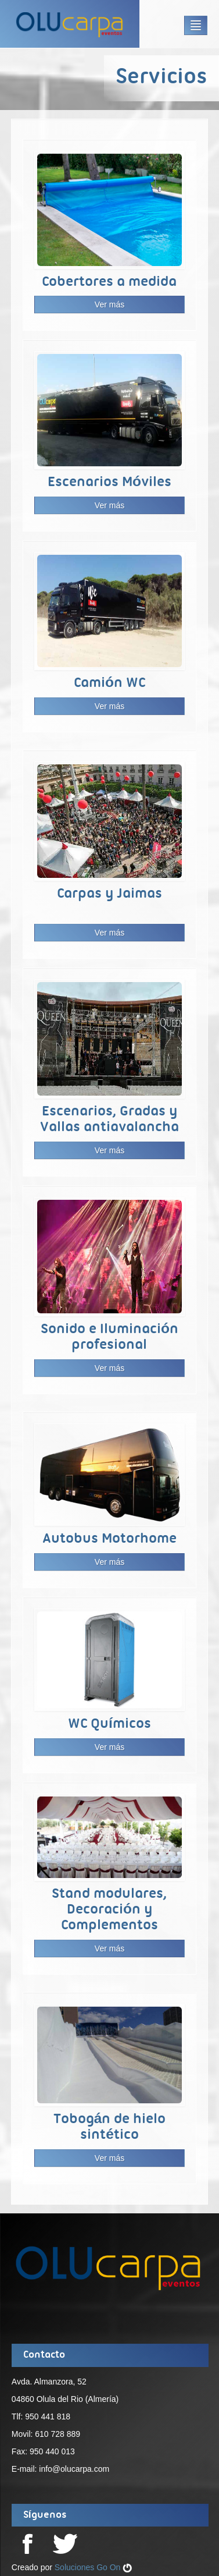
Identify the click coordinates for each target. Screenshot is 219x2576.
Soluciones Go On (93, 2567)
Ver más (109, 304)
